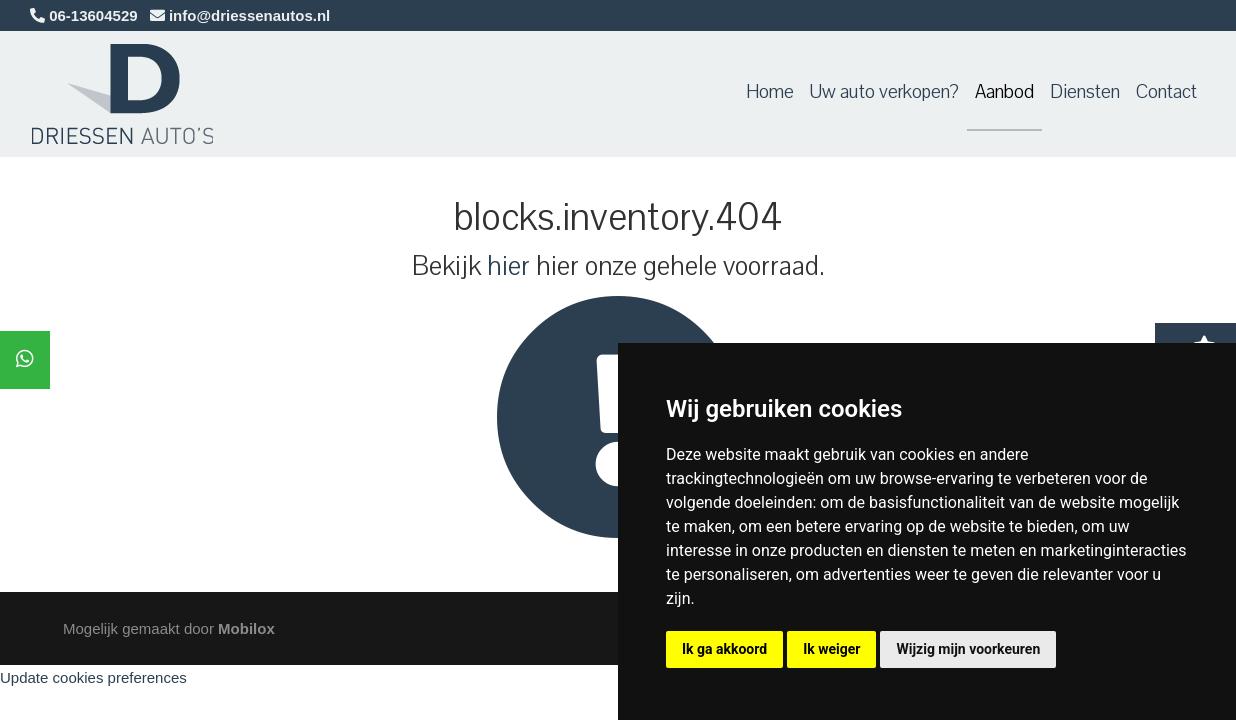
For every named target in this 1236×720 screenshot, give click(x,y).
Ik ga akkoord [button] (724, 649)
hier (508, 266)
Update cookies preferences (93, 677)
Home (770, 92)
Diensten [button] (1085, 92)
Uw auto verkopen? (884, 92)
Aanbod (1004, 92)
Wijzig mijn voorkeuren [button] (968, 649)
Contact (1166, 92)
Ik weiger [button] (831, 649)
